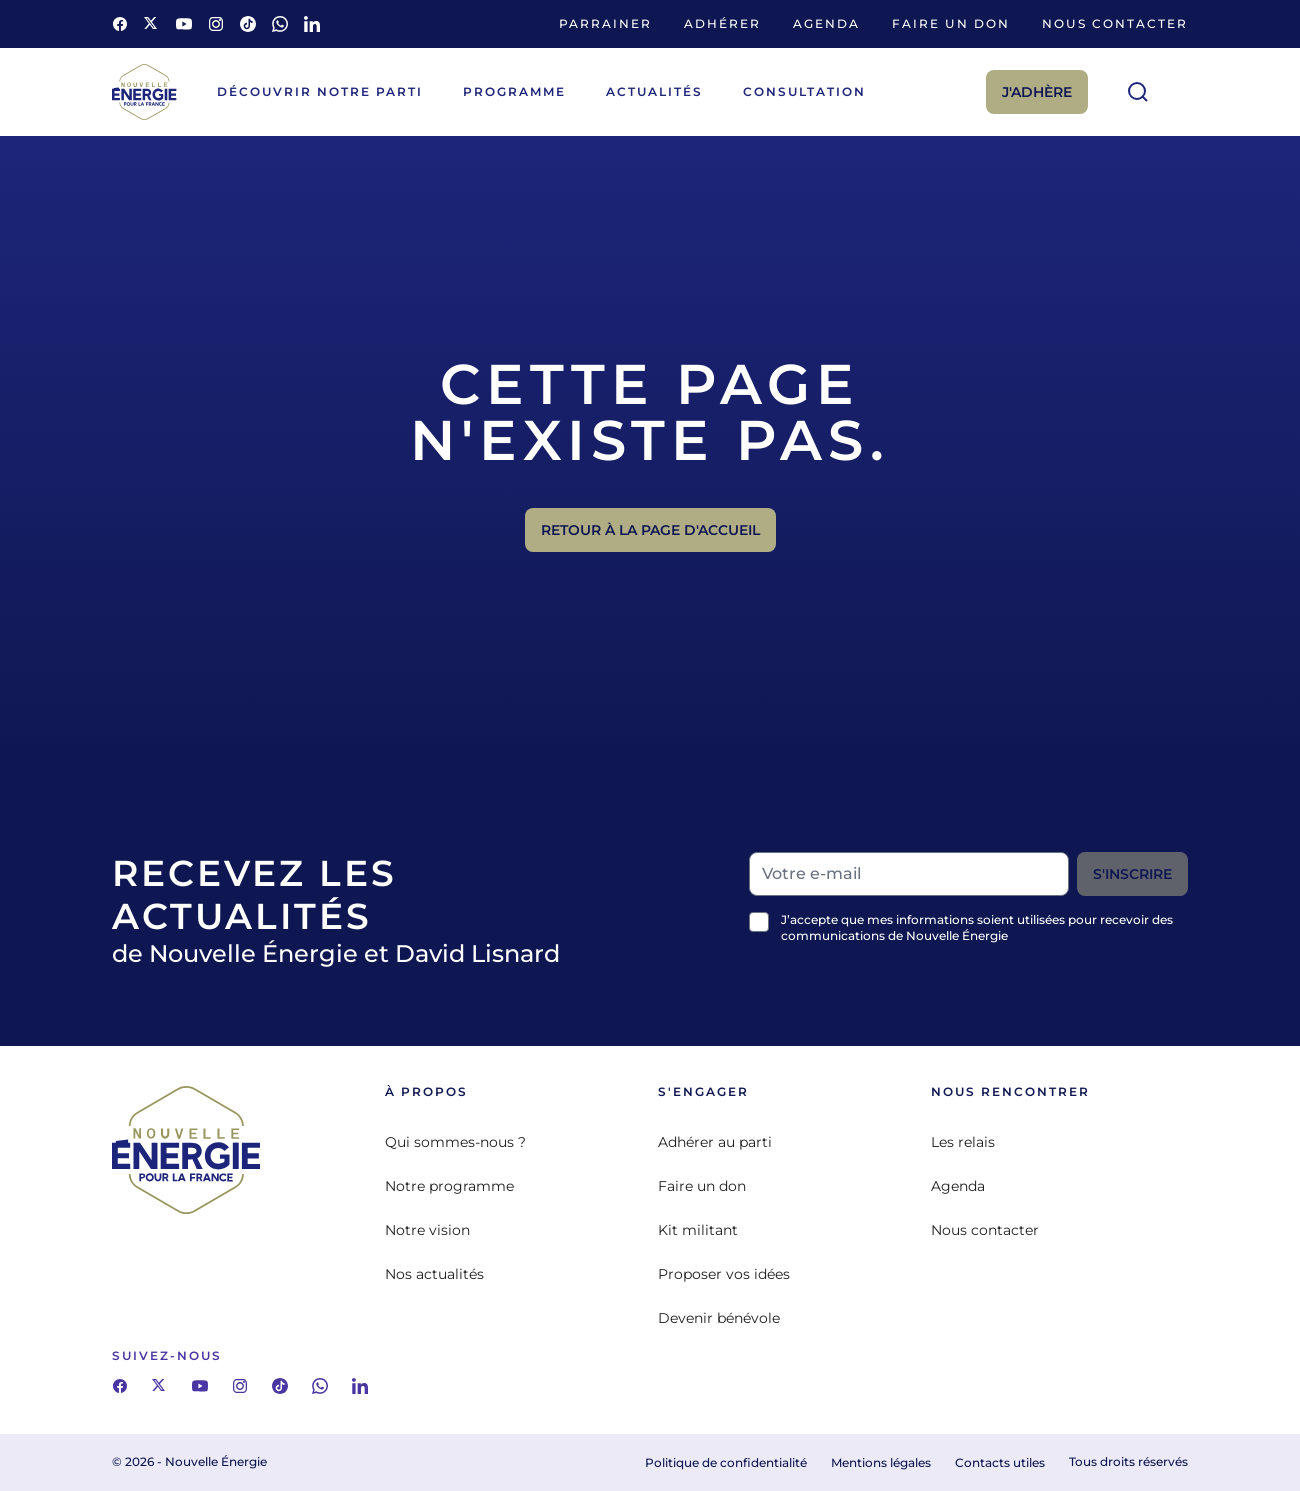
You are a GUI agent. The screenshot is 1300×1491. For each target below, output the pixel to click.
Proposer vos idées (724, 1274)
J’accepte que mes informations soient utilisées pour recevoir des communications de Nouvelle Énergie (977, 927)
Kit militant (698, 1230)
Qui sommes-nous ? (455, 1142)
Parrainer (605, 23)
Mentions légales (881, 1462)
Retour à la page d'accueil (650, 530)
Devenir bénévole (719, 1318)
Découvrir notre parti (320, 91)
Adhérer (722, 23)
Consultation (804, 91)
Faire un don (951, 23)
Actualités (654, 91)
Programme (514, 91)
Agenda (826, 23)
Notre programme (449, 1186)
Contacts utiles (1000, 1462)
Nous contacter (1115, 23)
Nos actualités (434, 1274)
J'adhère (1037, 92)
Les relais (963, 1142)
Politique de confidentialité (726, 1462)
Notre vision (427, 1230)
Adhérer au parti (715, 1142)
